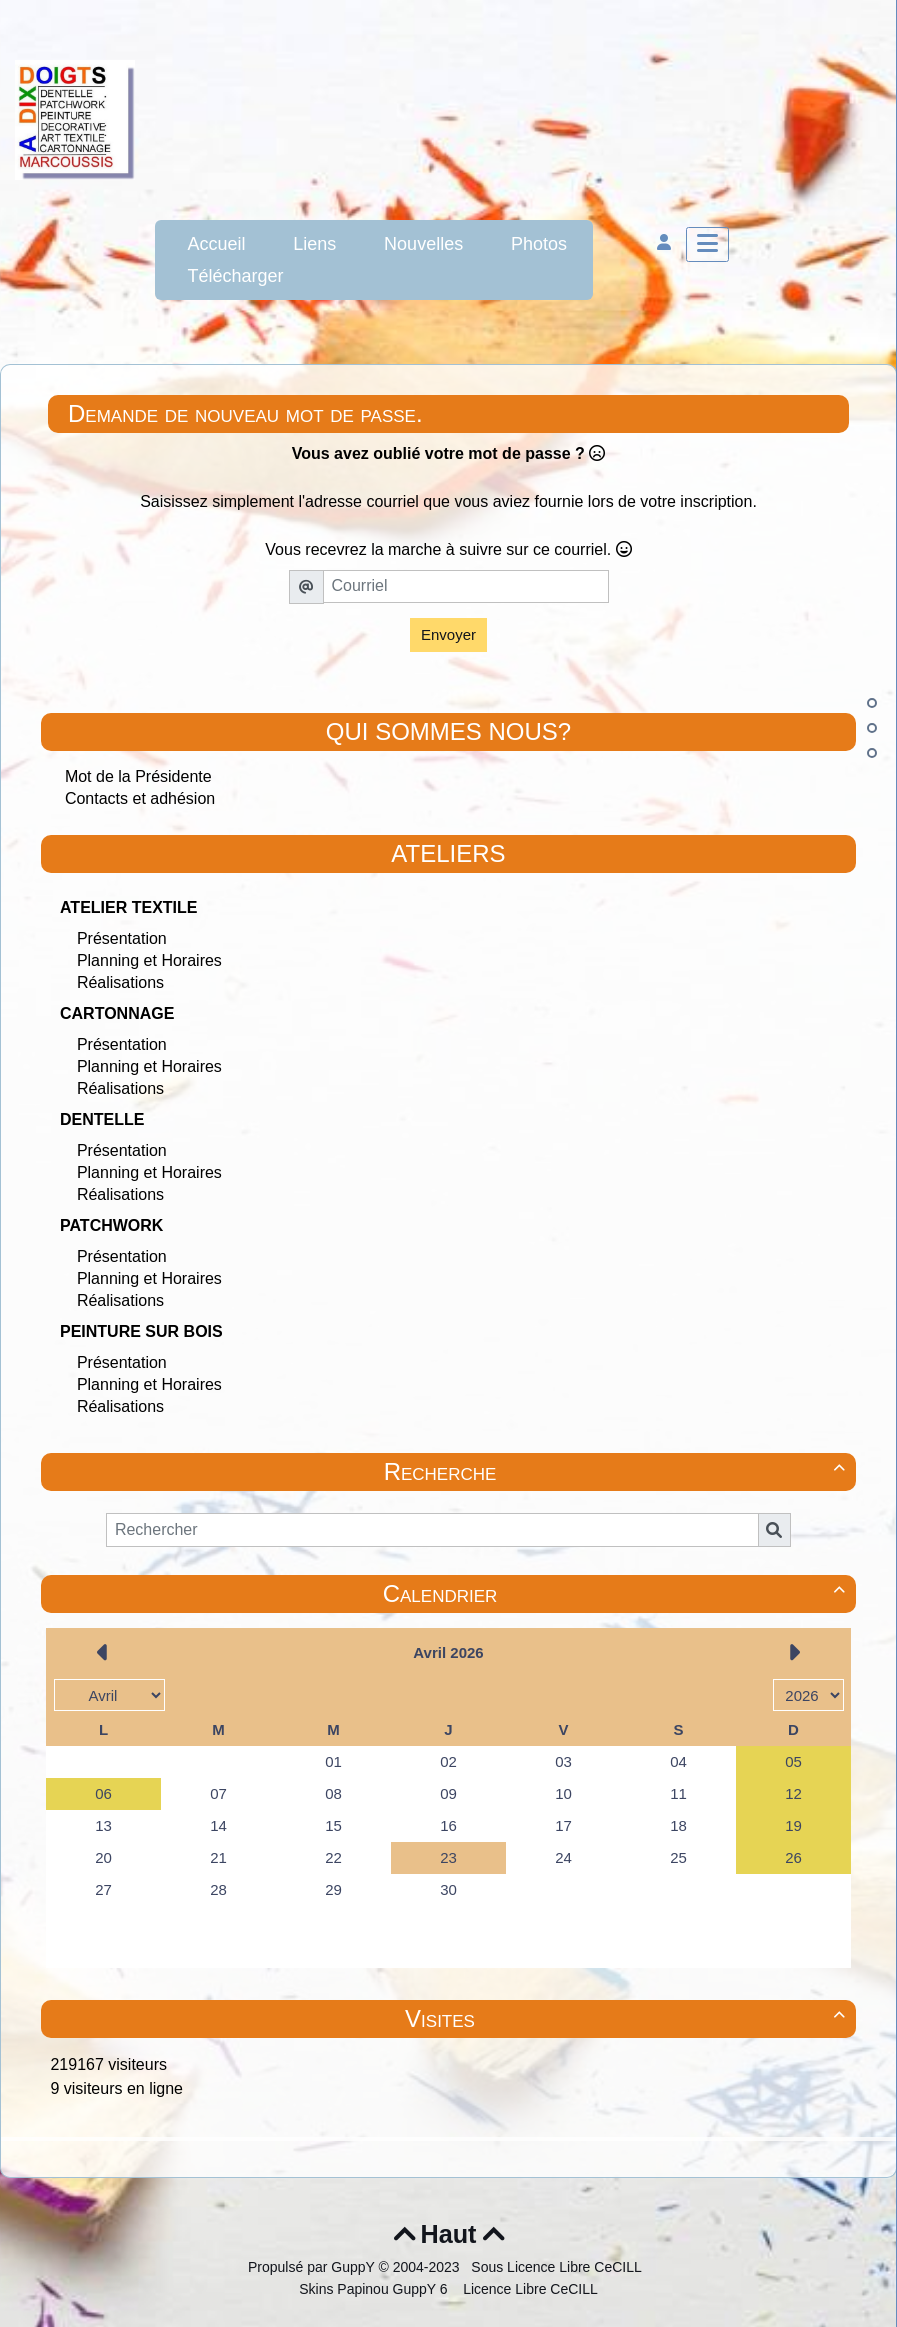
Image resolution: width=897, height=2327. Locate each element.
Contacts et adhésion (140, 798)
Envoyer (448, 634)
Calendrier (617, 1593)
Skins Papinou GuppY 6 (377, 2289)
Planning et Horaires (149, 960)
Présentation (122, 938)
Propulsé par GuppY (313, 2267)
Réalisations (120, 982)
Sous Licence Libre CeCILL (558, 2267)
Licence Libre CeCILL (528, 2289)
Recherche (617, 1471)
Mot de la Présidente (138, 776)
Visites (628, 2018)
